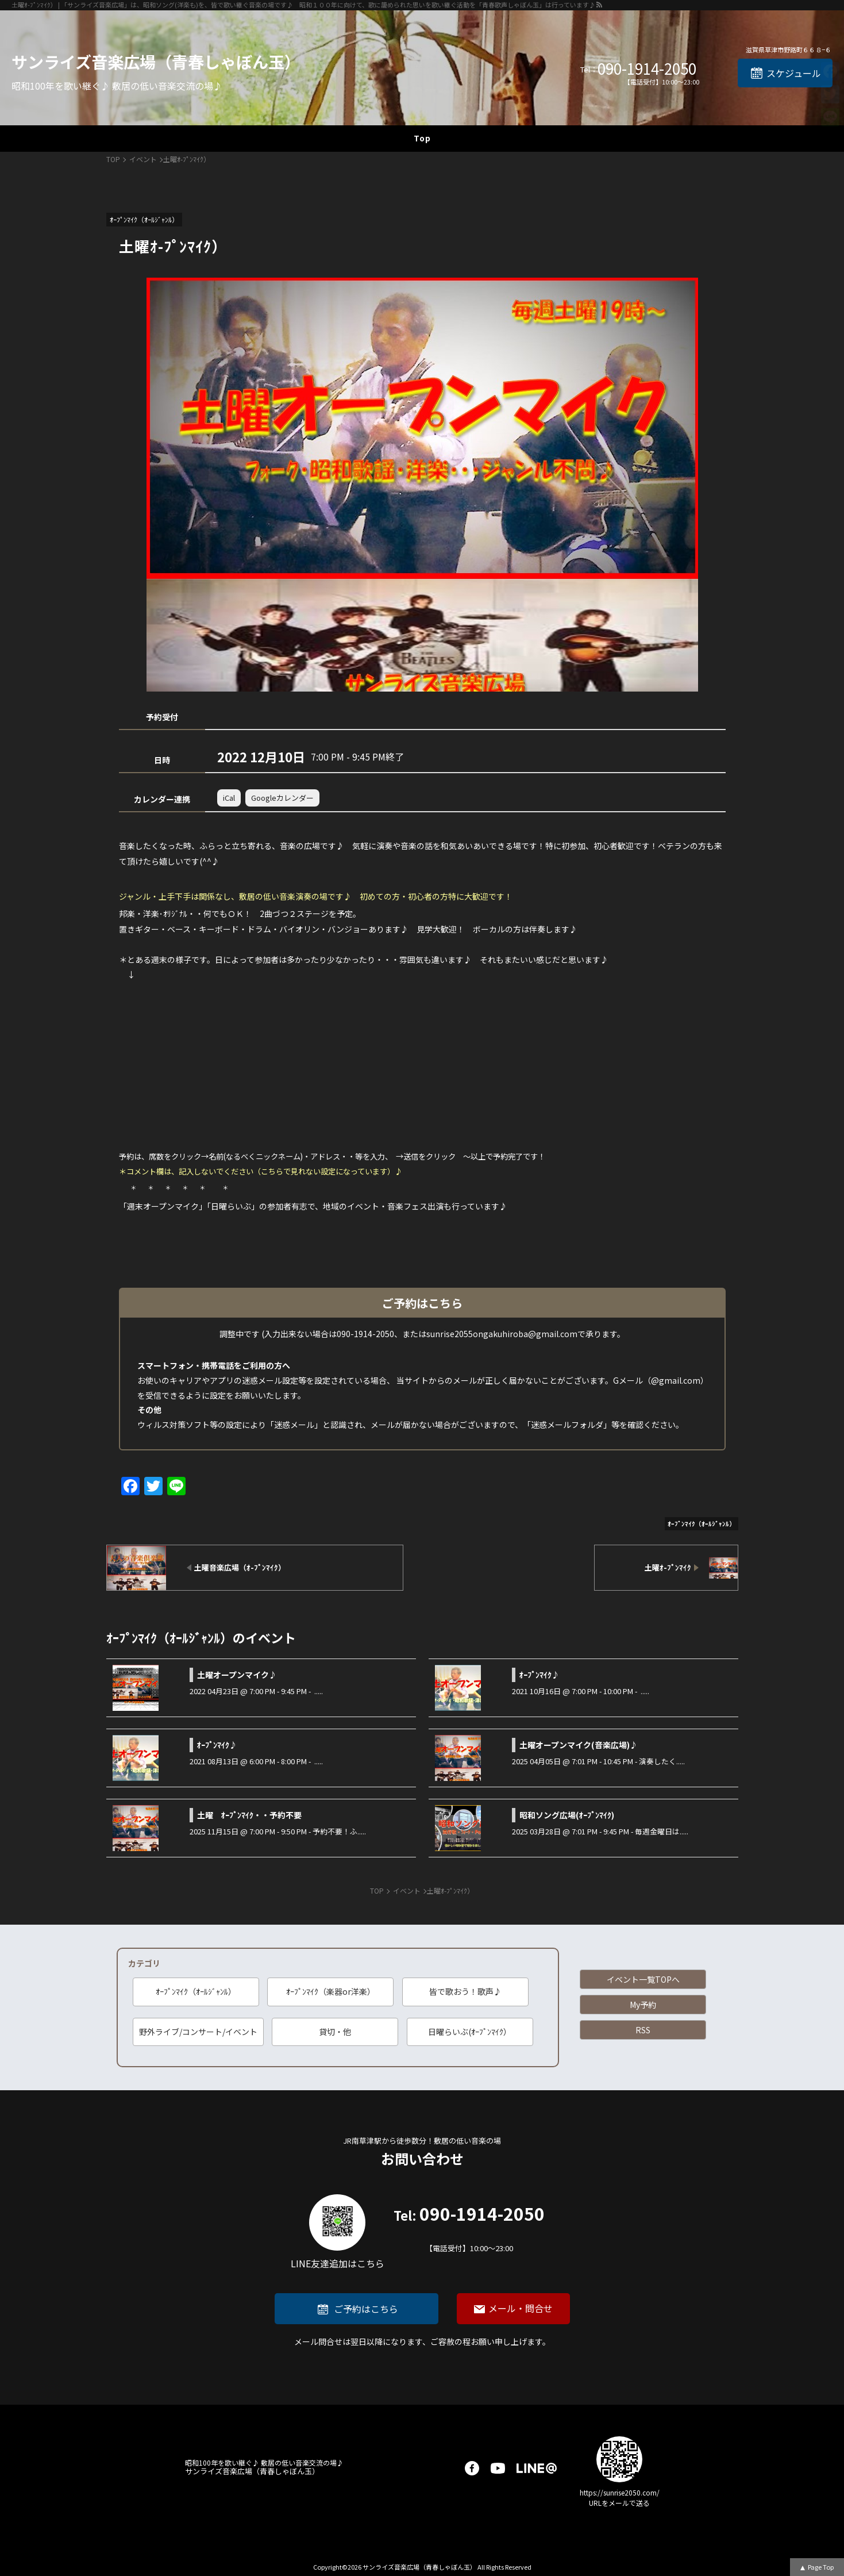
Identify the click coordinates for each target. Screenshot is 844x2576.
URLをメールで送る (619, 2503)
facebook (472, 2468)
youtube (498, 2468)
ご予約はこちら (366, 2309)
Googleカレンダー (282, 797)
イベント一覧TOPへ (643, 1979)
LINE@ (537, 2468)
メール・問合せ (520, 2308)
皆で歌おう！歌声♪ (465, 1991)
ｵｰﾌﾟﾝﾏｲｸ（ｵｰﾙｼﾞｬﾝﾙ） (196, 1991)
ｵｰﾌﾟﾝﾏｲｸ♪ (539, 1674)
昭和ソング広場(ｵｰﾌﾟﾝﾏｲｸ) (566, 1815)
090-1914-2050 (647, 68)
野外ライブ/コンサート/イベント (198, 2031)
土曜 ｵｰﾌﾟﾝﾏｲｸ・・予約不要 (249, 1815)
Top (422, 138)
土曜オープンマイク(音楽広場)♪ (578, 1744)
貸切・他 (335, 2031)
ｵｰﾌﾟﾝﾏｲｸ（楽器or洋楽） (330, 1991)
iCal (229, 797)
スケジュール (793, 73)
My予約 (643, 2004)
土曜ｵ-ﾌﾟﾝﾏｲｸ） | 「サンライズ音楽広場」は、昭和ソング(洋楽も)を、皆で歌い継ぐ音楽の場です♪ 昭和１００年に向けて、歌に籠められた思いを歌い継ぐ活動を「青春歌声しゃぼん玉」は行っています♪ (303, 4)
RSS (642, 2030)
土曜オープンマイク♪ (237, 1674)
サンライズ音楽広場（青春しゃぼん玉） (155, 61)
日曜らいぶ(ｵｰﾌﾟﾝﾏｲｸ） (469, 2031)
